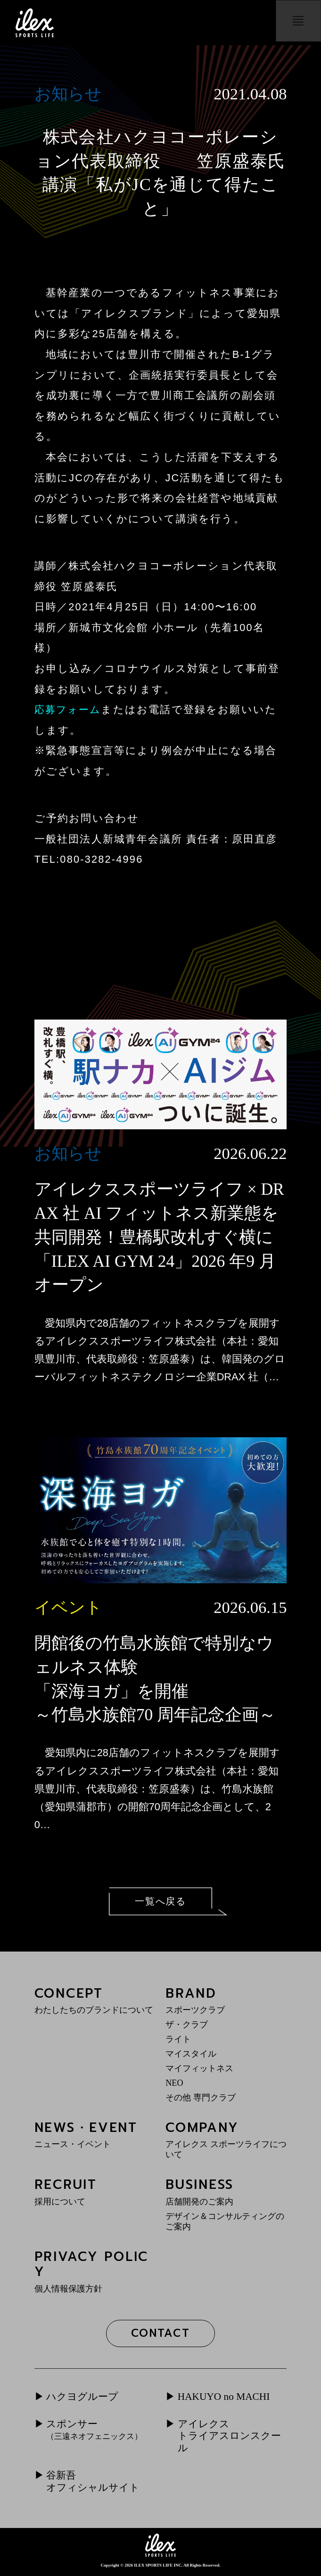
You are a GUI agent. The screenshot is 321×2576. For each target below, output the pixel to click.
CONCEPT (95, 2000)
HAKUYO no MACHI (225, 2397)
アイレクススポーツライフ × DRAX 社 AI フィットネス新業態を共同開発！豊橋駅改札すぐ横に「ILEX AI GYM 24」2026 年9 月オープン (159, 1237)
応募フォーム (69, 709)
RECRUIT (95, 2192)
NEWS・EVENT (95, 2134)
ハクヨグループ (84, 2397)
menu (296, 22)
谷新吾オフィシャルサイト (95, 2483)
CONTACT (160, 2334)
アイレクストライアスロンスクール (232, 2437)
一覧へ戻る (160, 1901)
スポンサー (95, 2431)
